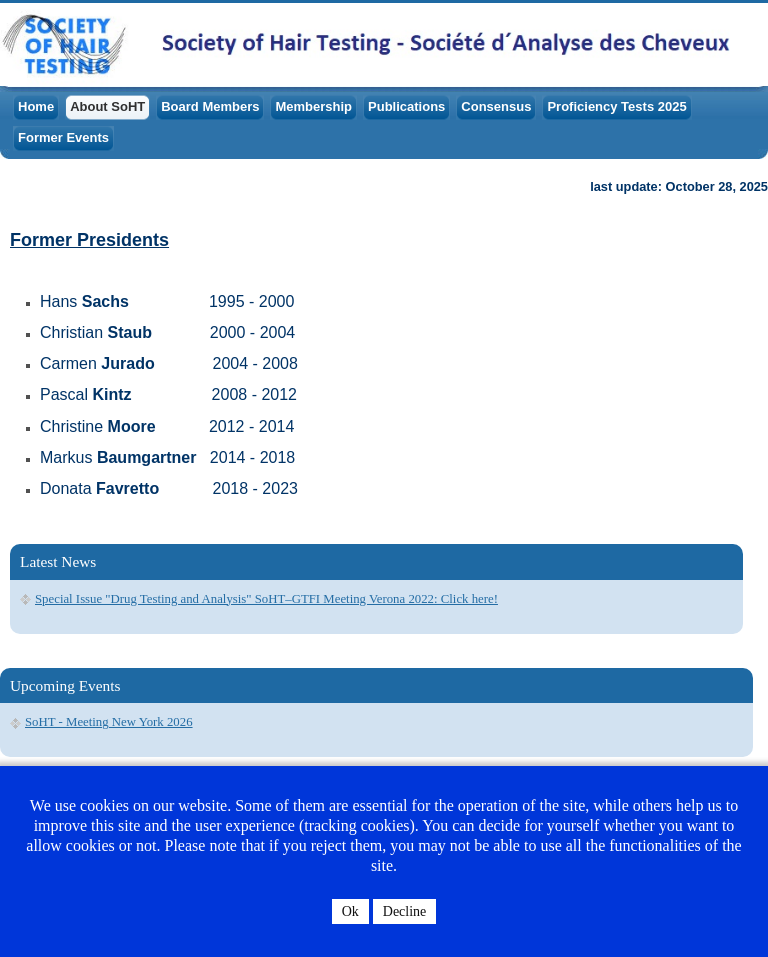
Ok (350, 911)
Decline (405, 911)
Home (36, 106)
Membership (313, 106)
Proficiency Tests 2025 (616, 106)
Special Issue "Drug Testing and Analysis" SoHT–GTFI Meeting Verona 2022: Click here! (266, 599)
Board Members (210, 106)
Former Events (63, 137)
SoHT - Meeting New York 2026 (109, 722)
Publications (406, 106)
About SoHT (107, 106)
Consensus (496, 106)
